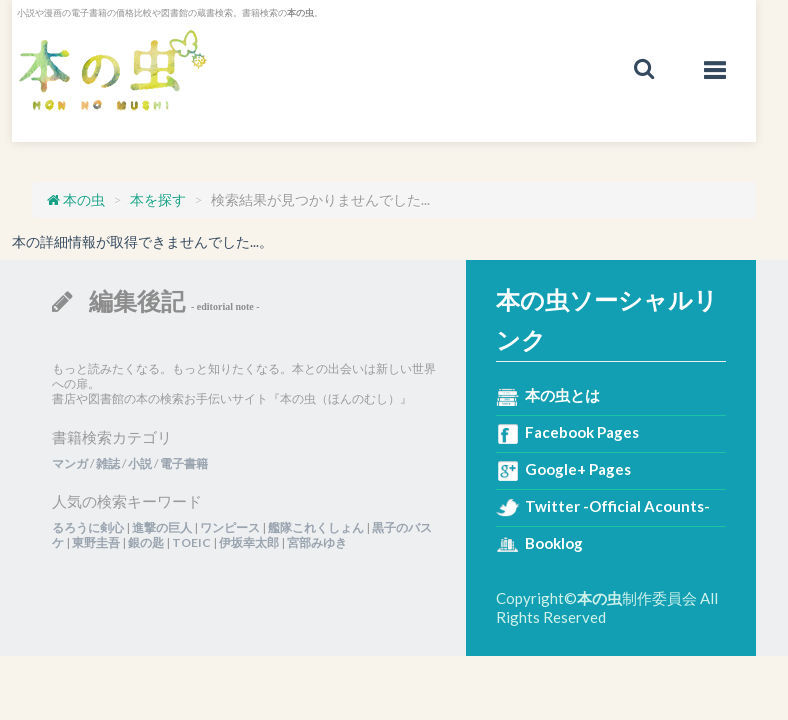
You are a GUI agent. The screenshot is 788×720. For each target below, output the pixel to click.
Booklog (554, 543)
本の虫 (112, 70)
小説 (140, 463)
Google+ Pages (578, 469)
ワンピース (230, 527)
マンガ (70, 463)
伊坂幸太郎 (249, 542)
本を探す (158, 199)
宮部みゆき (317, 542)
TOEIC (191, 542)
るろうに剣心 (88, 527)
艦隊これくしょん (316, 527)
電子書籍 (184, 463)
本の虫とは (562, 395)
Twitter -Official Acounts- (617, 506)
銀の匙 (146, 542)
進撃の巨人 (162, 527)
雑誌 (108, 463)
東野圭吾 (96, 542)
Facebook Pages (582, 432)
